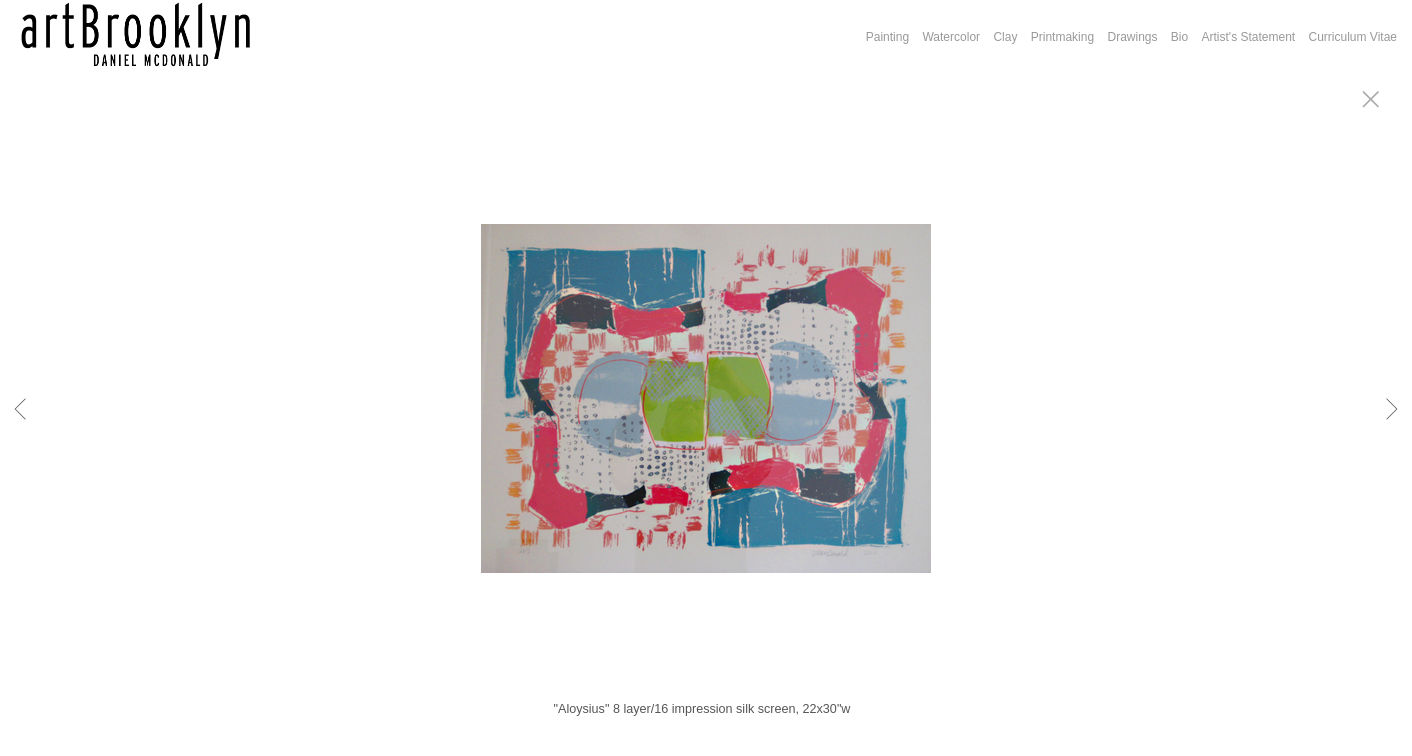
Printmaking (1062, 37)
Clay (1005, 37)
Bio (1179, 37)
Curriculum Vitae (1353, 37)
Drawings (1132, 37)
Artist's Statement (1249, 37)
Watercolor (951, 37)
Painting (887, 37)
